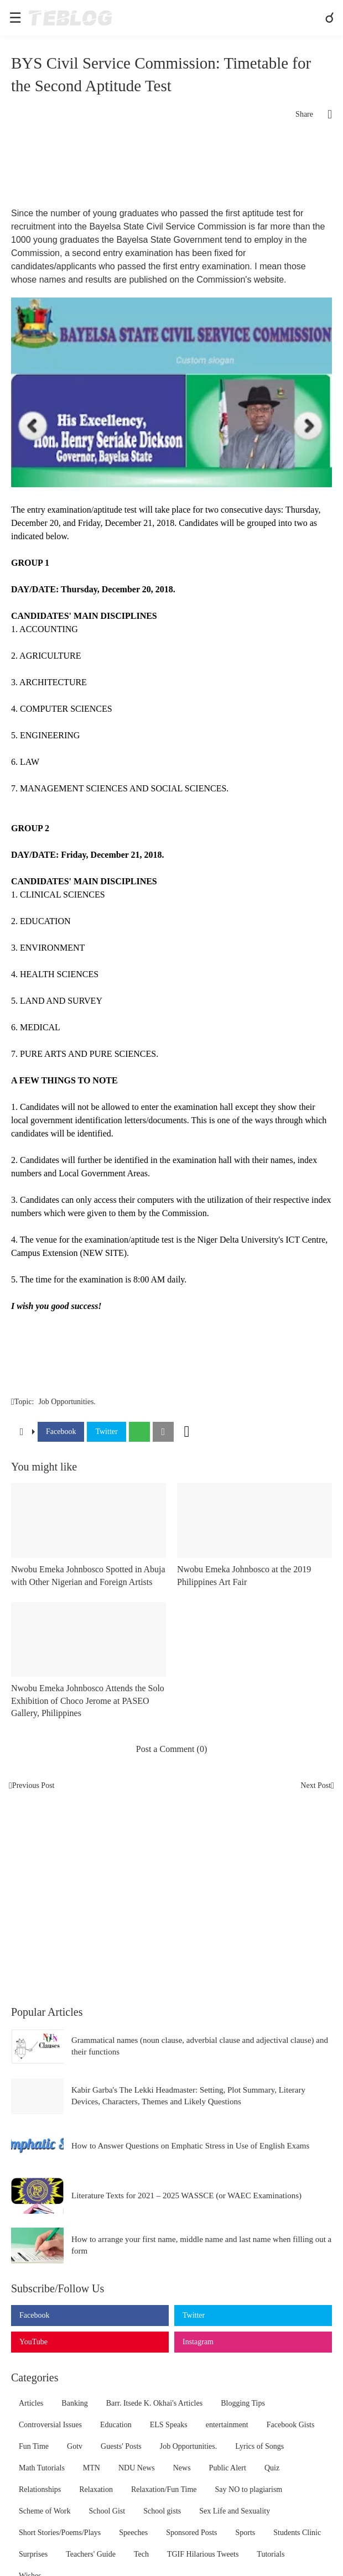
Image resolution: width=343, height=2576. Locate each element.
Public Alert (227, 2468)
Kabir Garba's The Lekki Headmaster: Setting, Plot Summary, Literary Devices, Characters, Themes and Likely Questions (188, 2095)
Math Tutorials (42, 2468)
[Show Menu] (14, 17)
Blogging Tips (243, 2403)
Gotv (74, 2446)
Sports (245, 2532)
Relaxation (96, 2489)
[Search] (331, 17)
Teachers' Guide (91, 2554)
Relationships (40, 2489)
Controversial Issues (50, 2425)
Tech (141, 2554)
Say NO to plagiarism (249, 2489)
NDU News (136, 2468)
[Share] (322, 114)
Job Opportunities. (66, 1401)
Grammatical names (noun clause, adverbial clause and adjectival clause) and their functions (199, 2046)
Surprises (33, 2554)
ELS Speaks (169, 2425)
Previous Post (33, 1785)
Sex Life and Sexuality (234, 2511)
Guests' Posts (121, 2446)
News (182, 2468)
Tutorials (270, 2554)
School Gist (107, 2511)
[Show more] (187, 1432)
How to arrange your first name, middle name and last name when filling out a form (201, 2245)
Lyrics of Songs (259, 2446)
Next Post (315, 1785)
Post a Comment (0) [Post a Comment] (171, 1749)
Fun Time (34, 2446)
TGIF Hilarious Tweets (202, 2554)
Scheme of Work (44, 2511)
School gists (162, 2511)
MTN (91, 2468)
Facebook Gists (291, 2425)
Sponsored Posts (191, 2532)
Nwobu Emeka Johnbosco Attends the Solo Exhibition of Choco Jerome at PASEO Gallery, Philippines (87, 1700)
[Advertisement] (171, 168)
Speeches (133, 2532)
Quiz (271, 2468)
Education (116, 2425)
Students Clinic (297, 2532)
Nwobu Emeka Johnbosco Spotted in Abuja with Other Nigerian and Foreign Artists (88, 1575)
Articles (31, 2403)
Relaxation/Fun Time (164, 2489)
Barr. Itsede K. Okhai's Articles (154, 2403)
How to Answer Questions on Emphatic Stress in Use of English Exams (190, 2145)
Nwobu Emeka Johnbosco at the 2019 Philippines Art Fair (244, 1575)
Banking (74, 2403)
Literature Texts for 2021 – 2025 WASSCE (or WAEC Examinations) (186, 2195)
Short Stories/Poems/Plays (60, 2532)
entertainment (227, 2425)
